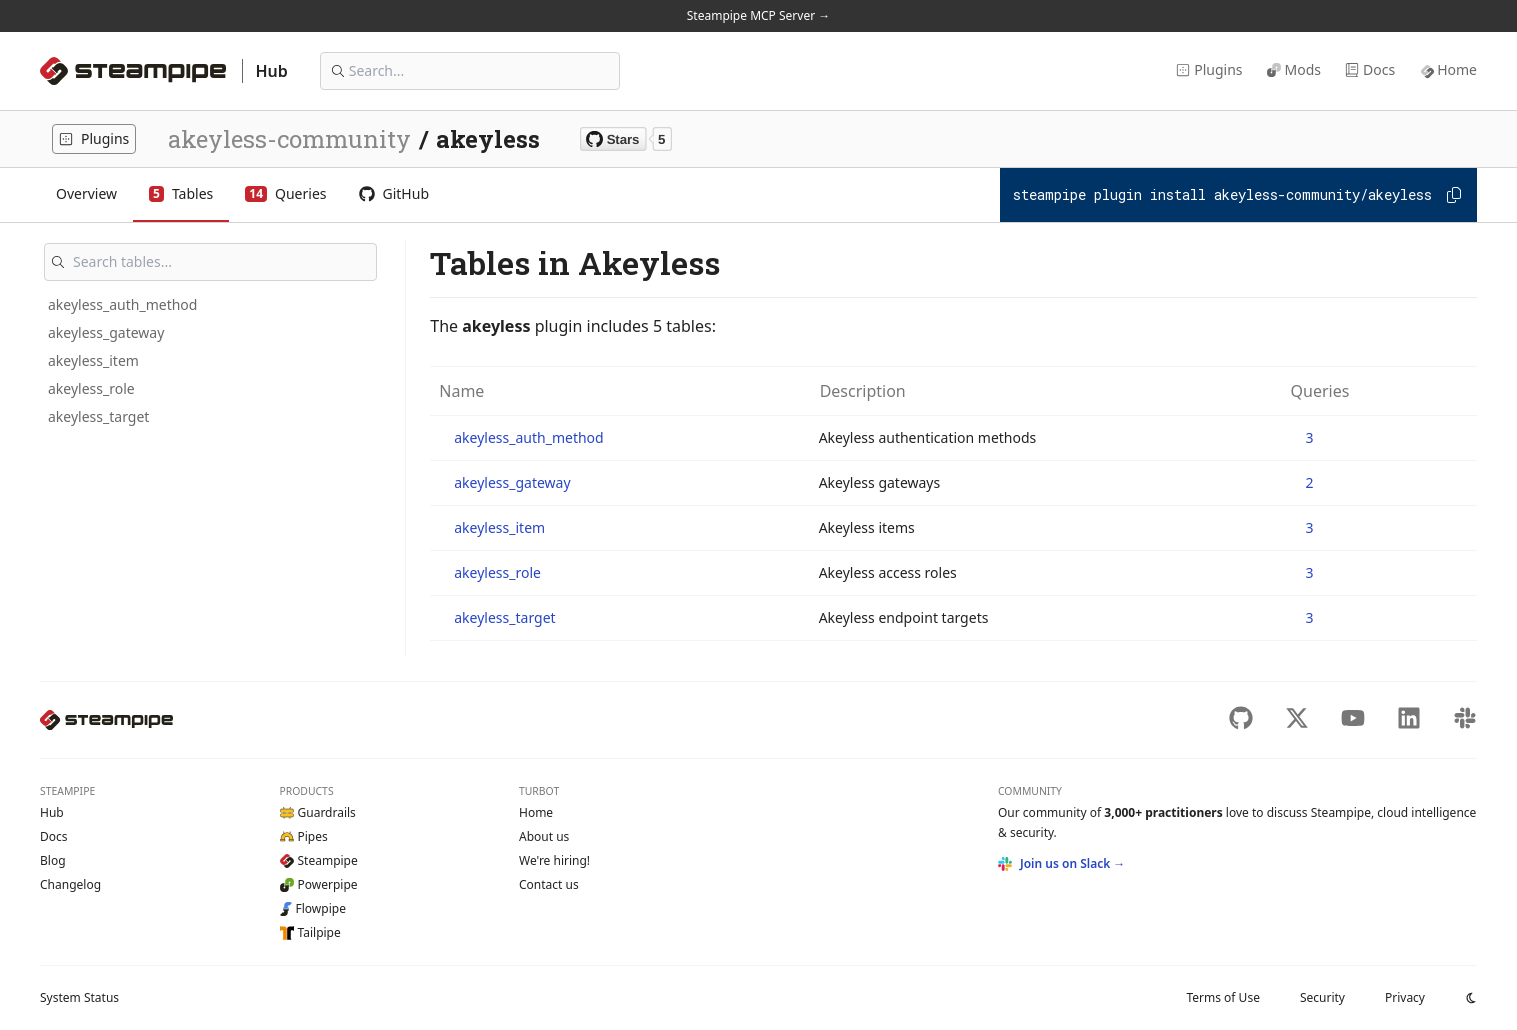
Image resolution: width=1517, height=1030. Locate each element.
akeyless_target (98, 416)
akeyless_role (91, 388)
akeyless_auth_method (122, 304)
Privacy (1405, 997)
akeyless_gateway (106, 332)
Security (1322, 997)
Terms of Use (1222, 997)
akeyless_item (93, 360)
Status (79, 997)
